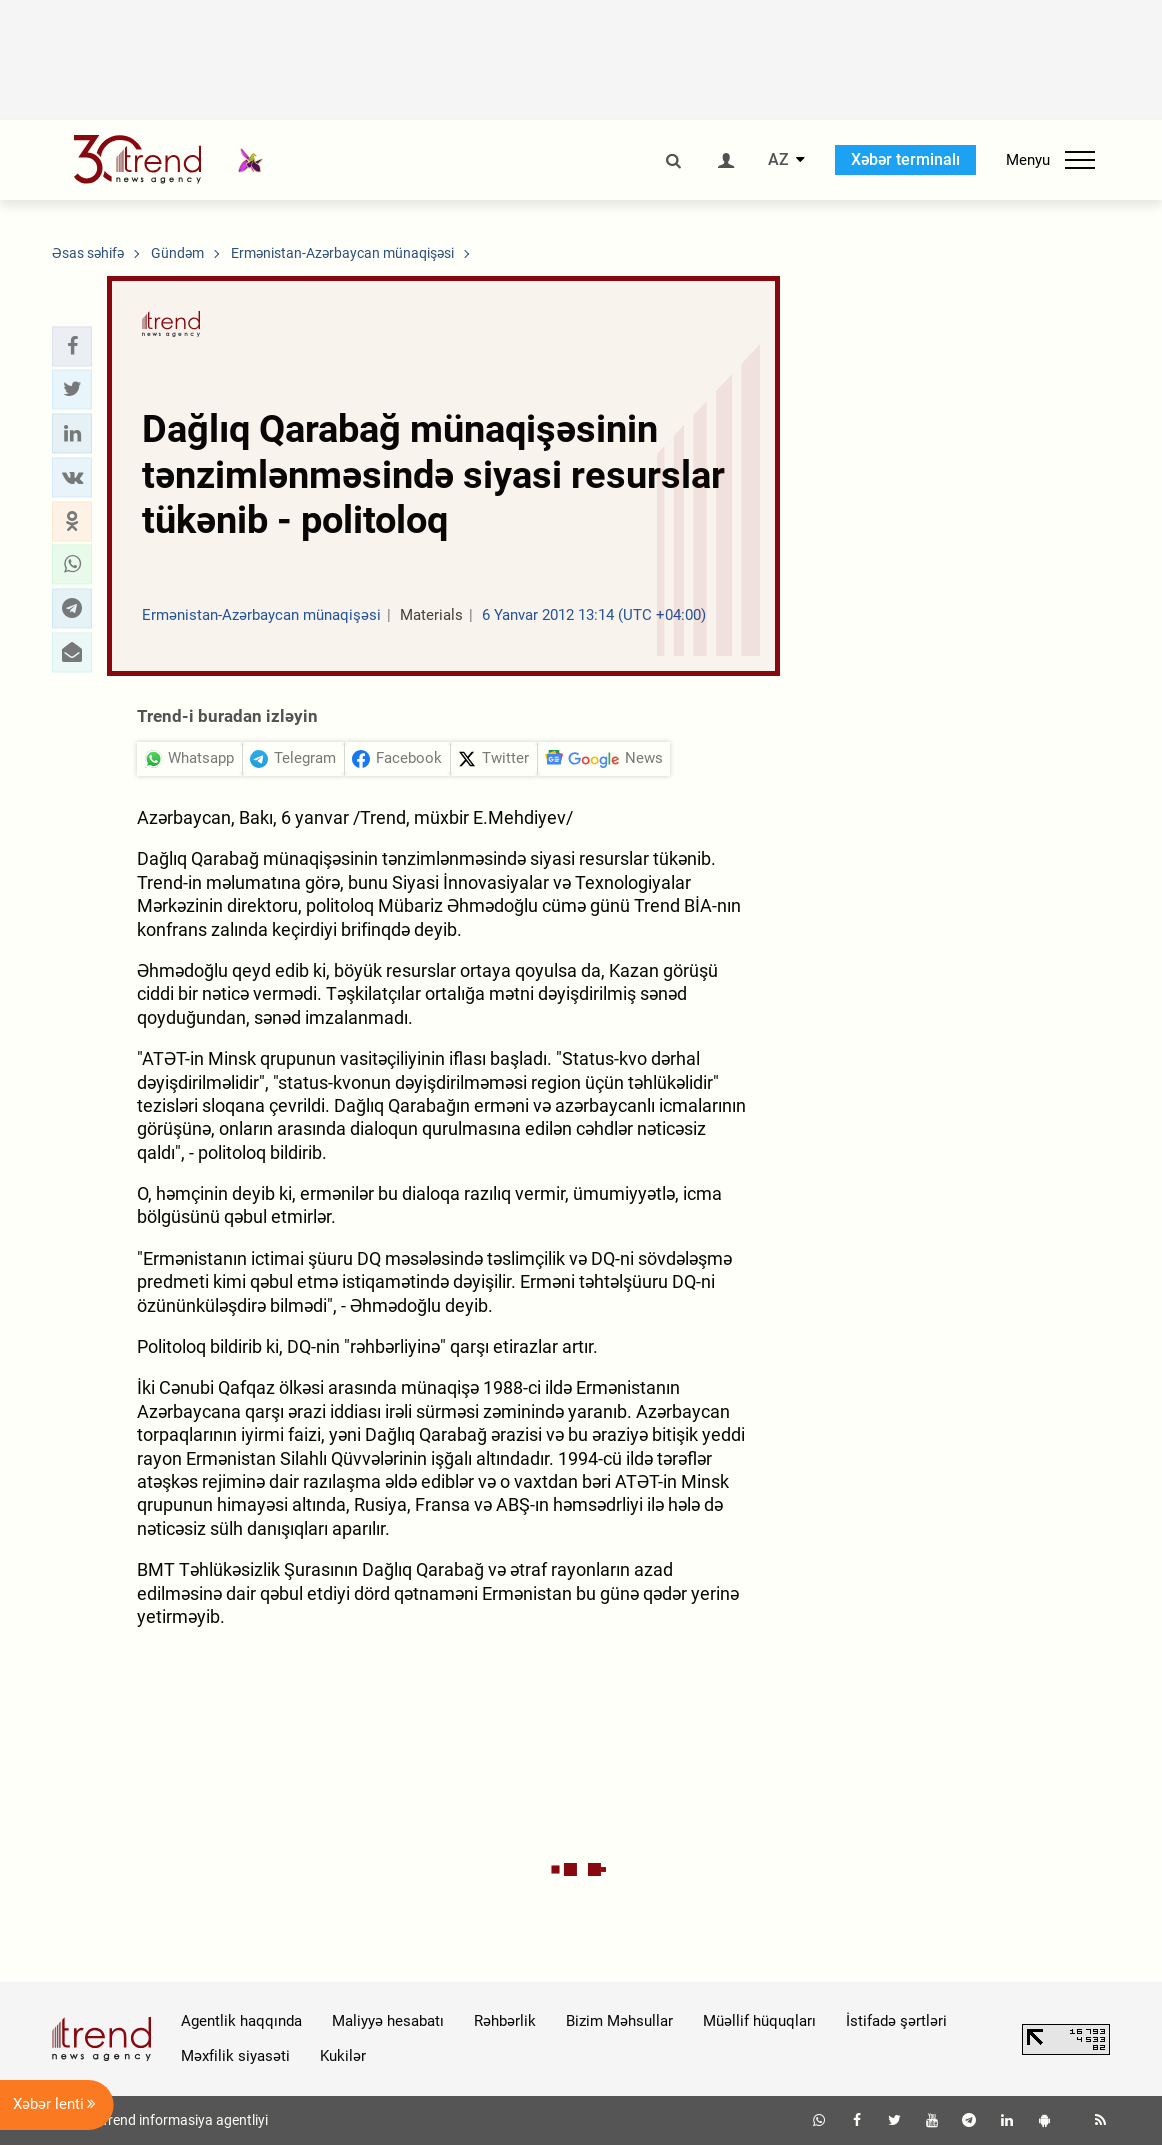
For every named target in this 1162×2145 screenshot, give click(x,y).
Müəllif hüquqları (759, 2021)
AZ (778, 160)
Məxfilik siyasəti (235, 2056)
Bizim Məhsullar (619, 2021)
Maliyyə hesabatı (388, 2021)
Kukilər (343, 2056)
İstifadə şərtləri (896, 2021)
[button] (72, 346)
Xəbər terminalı (905, 159)
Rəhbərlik (505, 2021)
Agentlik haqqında (241, 2021)
